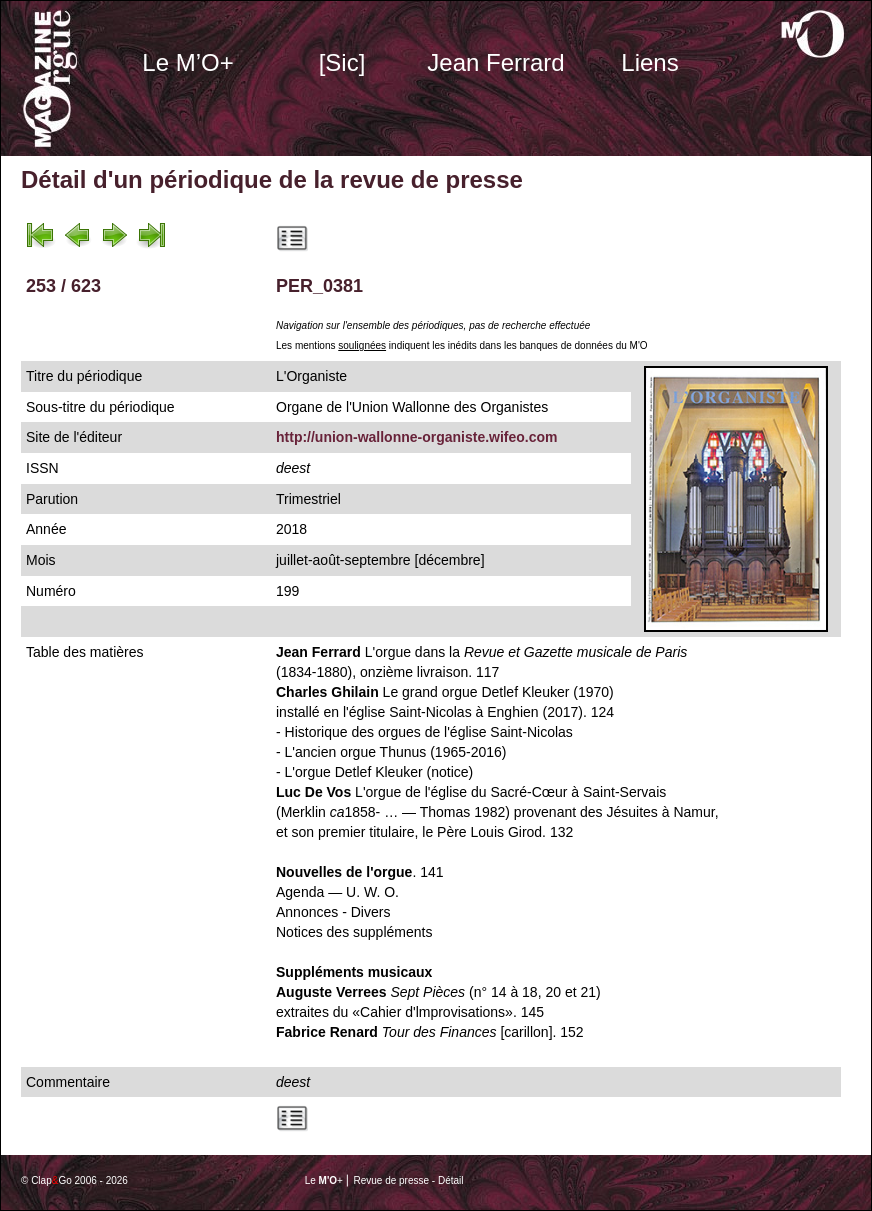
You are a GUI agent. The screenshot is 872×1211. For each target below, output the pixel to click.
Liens (649, 62)
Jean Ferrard (495, 62)
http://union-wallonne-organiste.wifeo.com (417, 437)
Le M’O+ (187, 62)
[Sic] (342, 62)
